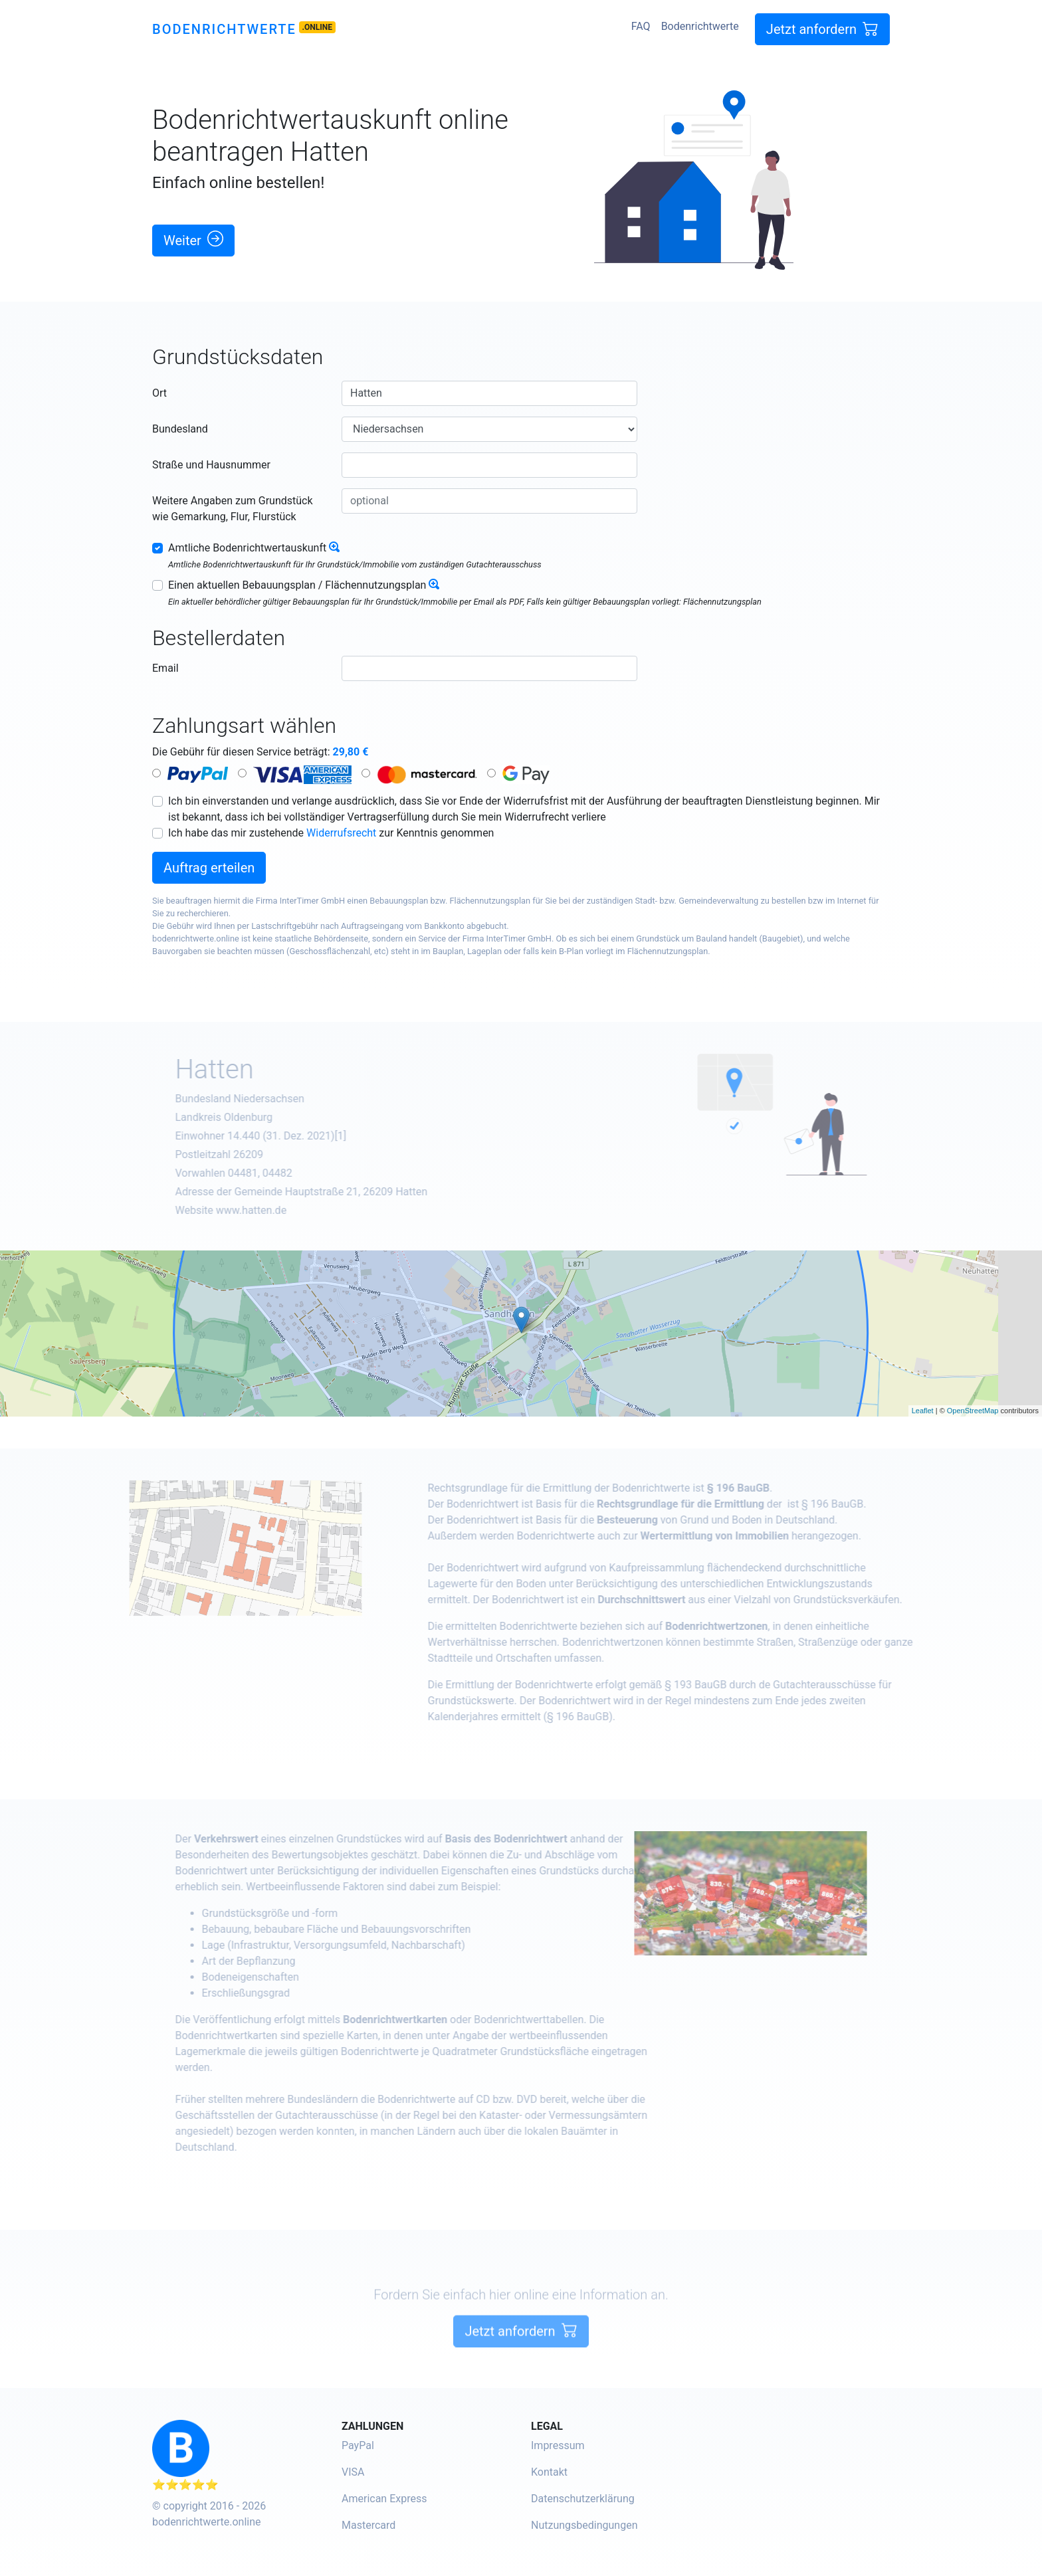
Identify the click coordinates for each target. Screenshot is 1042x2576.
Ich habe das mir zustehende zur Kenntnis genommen (331, 833)
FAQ (641, 26)
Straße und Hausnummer (211, 464)
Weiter (193, 239)
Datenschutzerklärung (583, 2498)
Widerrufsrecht (341, 833)
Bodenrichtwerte (224, 29)
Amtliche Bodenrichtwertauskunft (247, 548)
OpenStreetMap (973, 1411)
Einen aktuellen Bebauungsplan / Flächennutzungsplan (297, 585)
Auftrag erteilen (209, 868)
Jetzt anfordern (822, 29)
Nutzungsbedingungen (584, 2525)
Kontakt (549, 2472)
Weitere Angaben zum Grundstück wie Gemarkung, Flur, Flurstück (232, 508)
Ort (159, 393)
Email (165, 668)
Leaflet (923, 1411)
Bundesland (180, 429)
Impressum (558, 2445)
